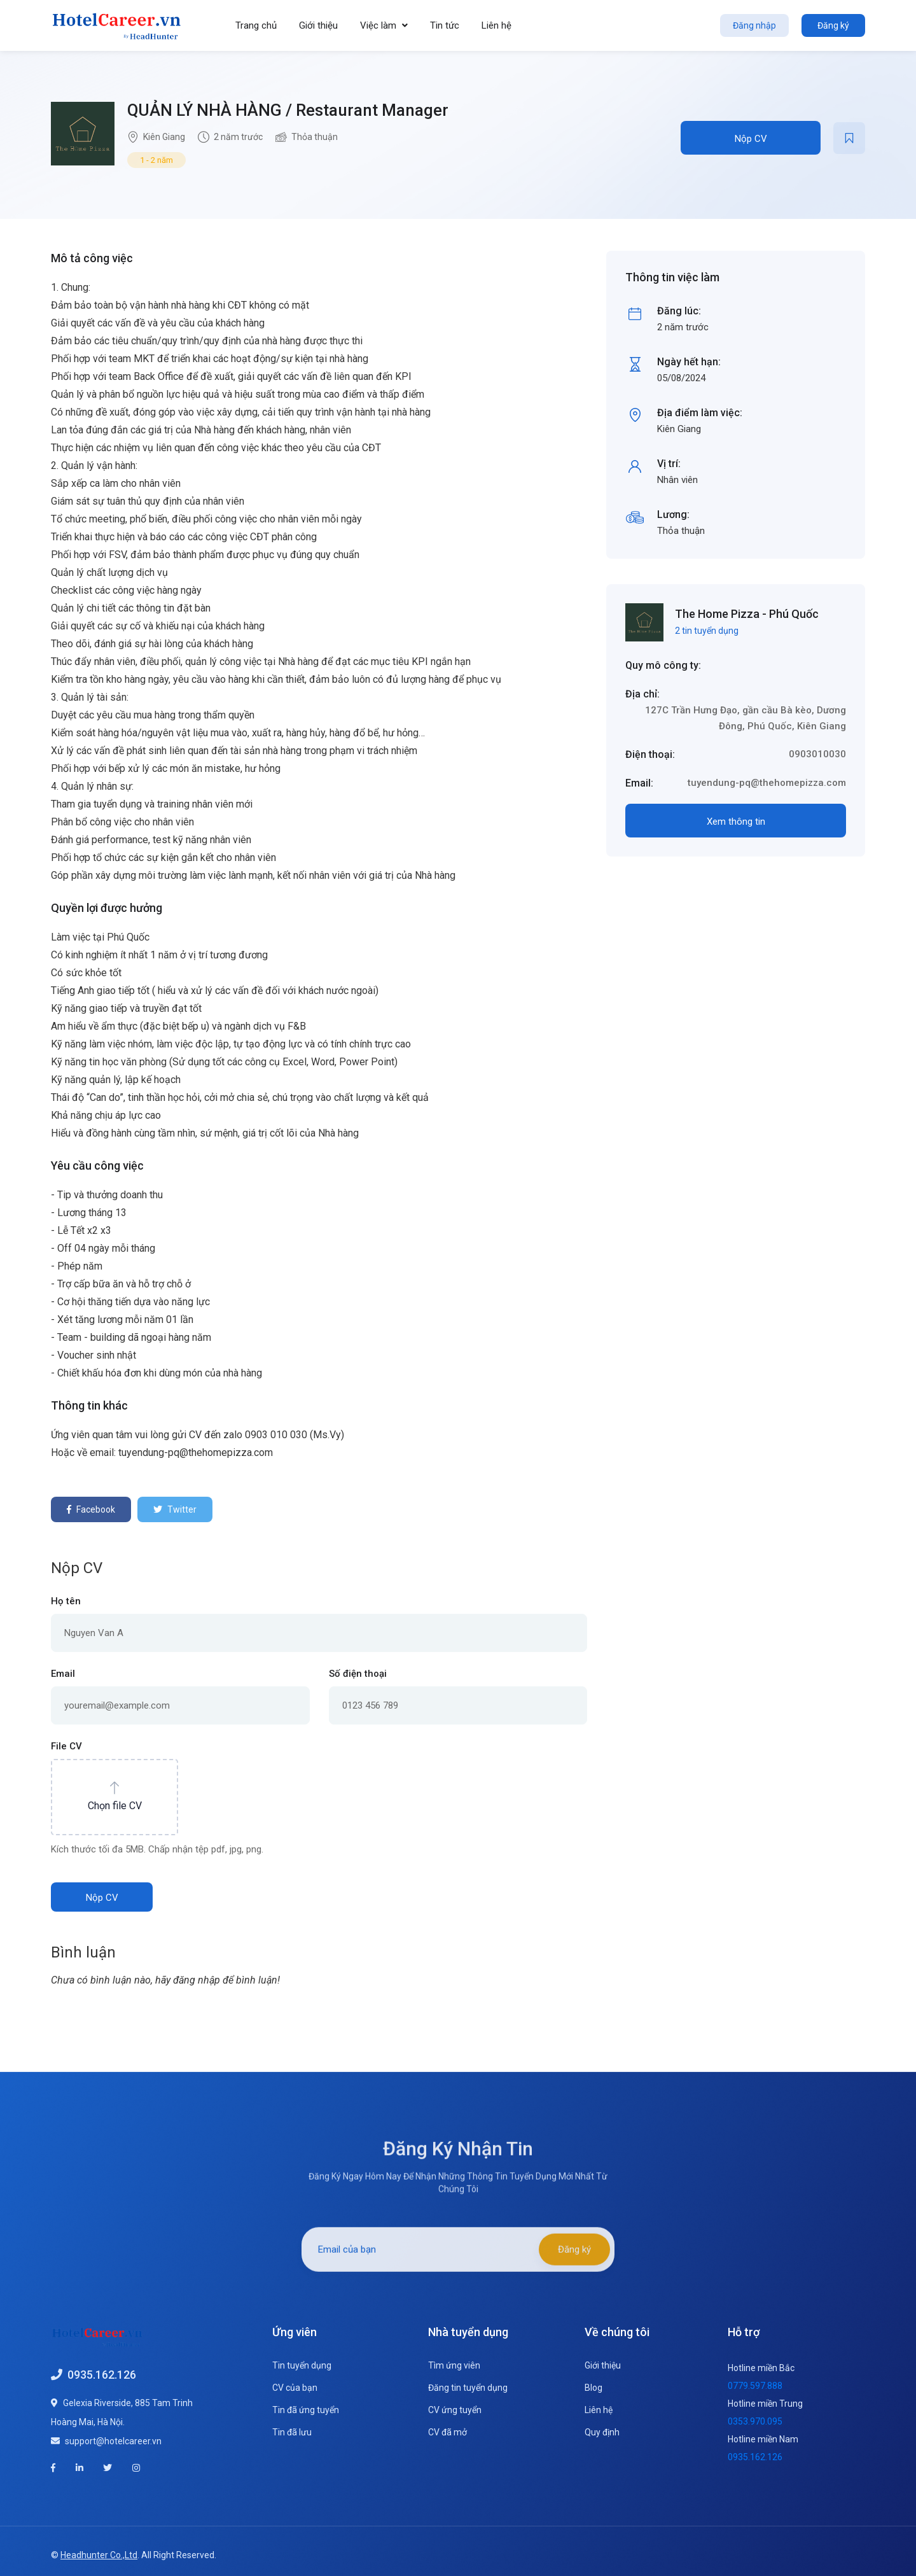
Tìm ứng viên (454, 2364)
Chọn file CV (115, 1804)
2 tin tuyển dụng (707, 631)
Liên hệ (496, 25)
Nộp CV (751, 138)
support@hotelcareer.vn (113, 2439)
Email (63, 1672)
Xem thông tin (736, 821)
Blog (593, 2386)
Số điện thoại (358, 1672)
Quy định (602, 2431)
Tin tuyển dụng (301, 2364)
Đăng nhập (754, 25)
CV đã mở (447, 2431)
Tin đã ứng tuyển (305, 2409)
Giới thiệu (318, 25)
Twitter (175, 1509)
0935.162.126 (101, 2372)
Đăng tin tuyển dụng (468, 2386)
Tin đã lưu (292, 2431)
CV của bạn (294, 2386)
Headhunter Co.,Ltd (98, 2547)
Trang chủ (256, 25)
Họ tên (66, 1600)
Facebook (91, 1509)
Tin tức (444, 25)
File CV (66, 1745)
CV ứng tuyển (455, 2409)
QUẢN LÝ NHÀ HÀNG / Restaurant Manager (287, 110)
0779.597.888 (755, 2384)
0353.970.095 (755, 2420)
